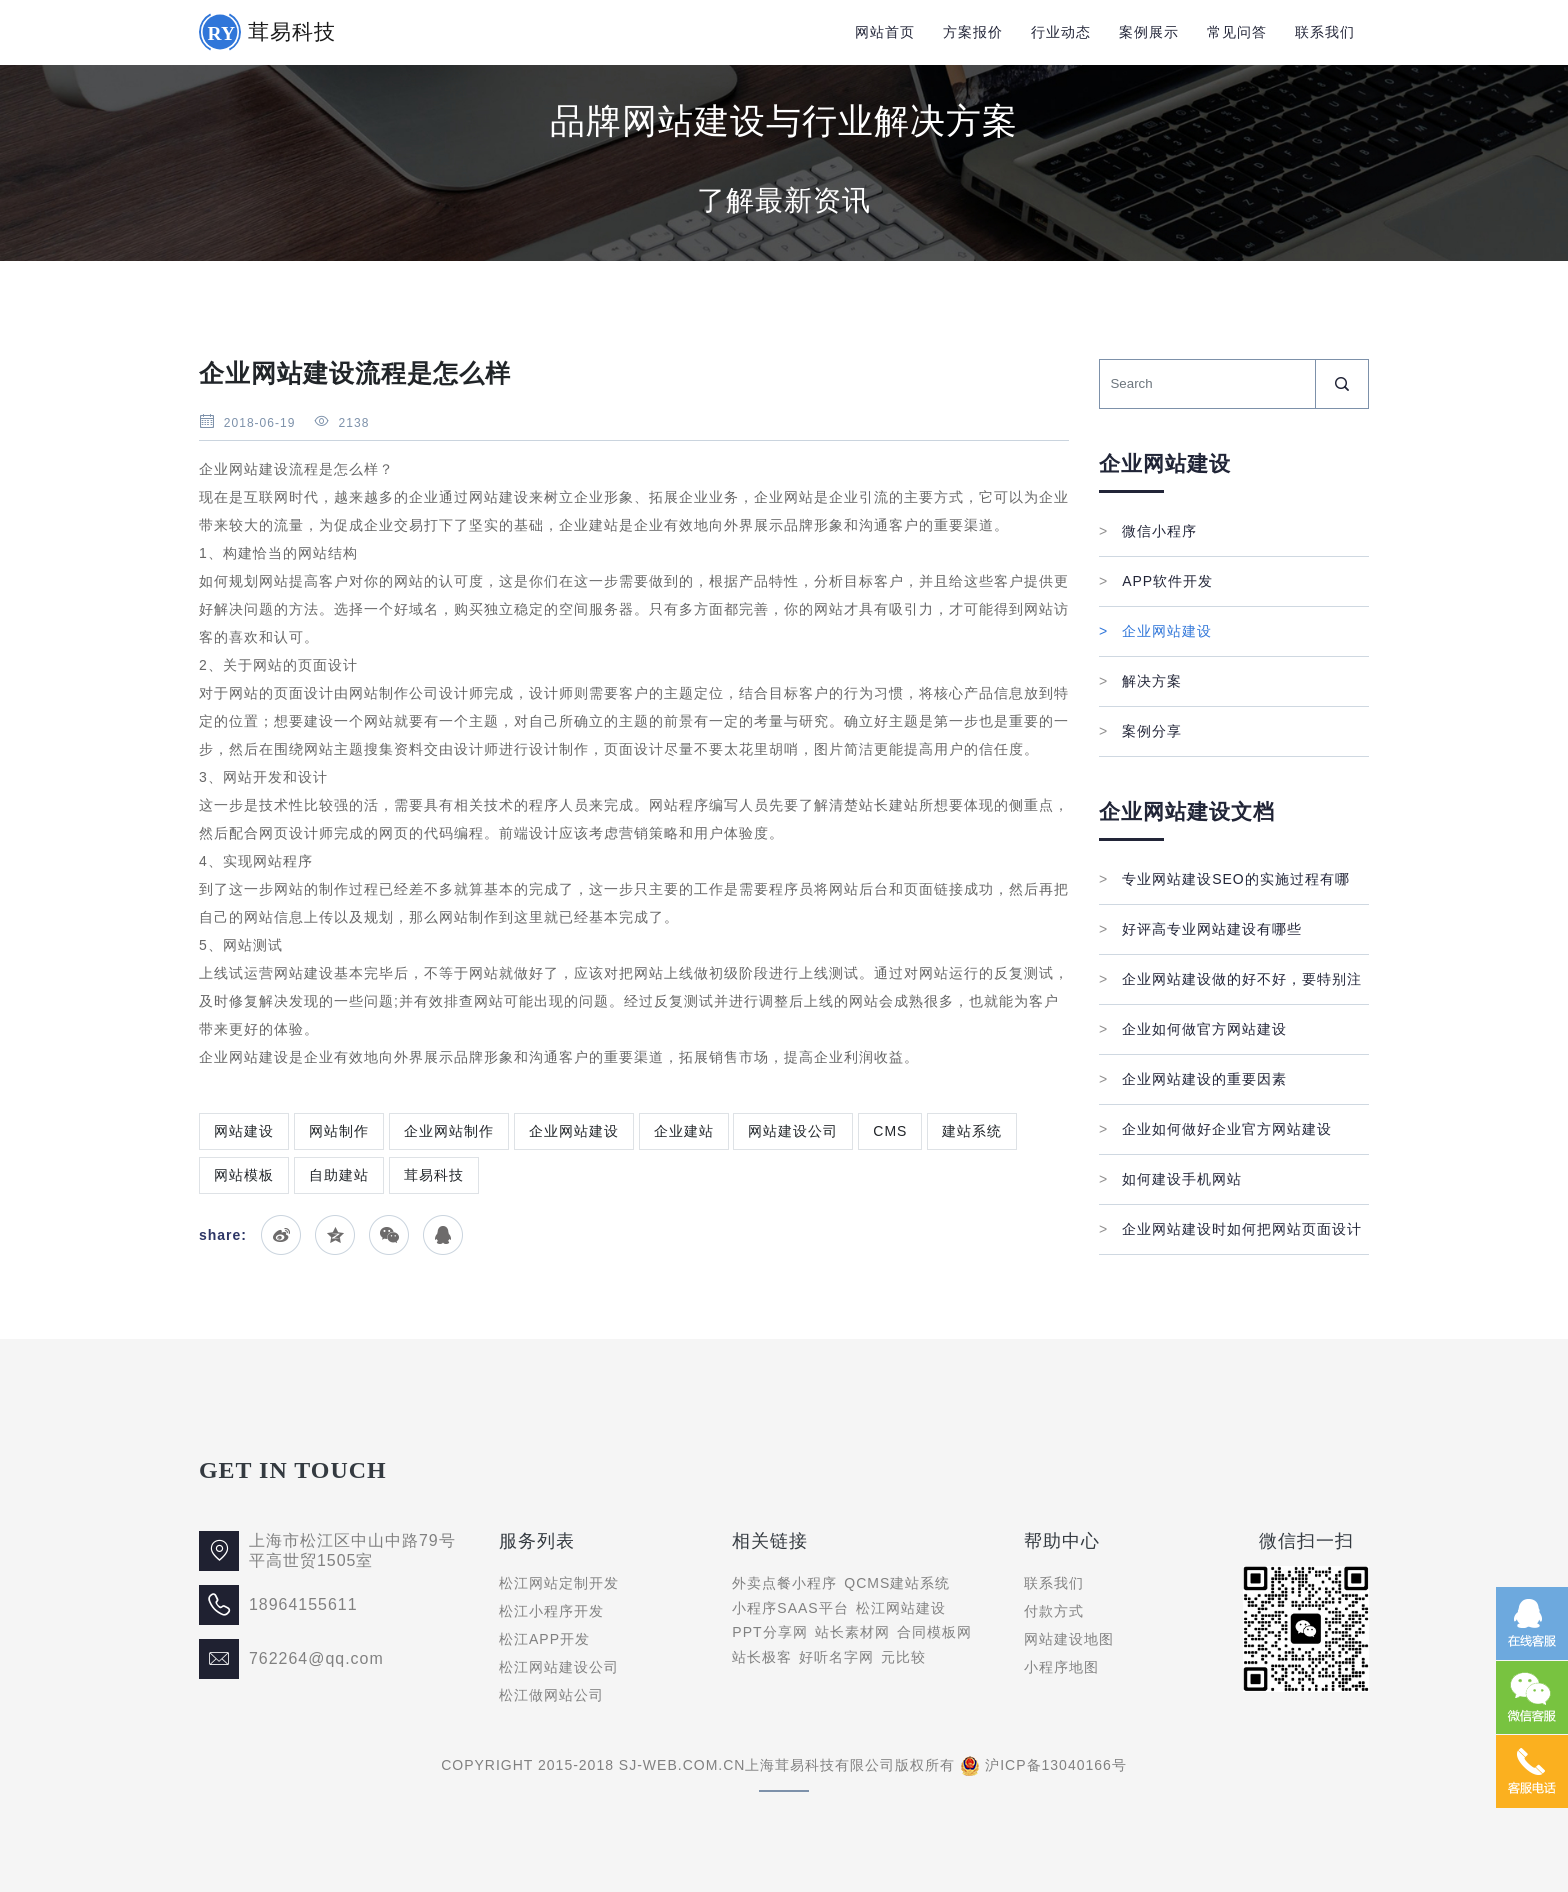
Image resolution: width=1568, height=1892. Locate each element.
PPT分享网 (769, 1632)
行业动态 (1061, 32)
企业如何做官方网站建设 (1193, 1029)
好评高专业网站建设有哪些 (1200, 929)
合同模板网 (934, 1632)
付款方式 (1054, 1611)
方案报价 (973, 32)
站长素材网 (852, 1632)
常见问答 (1237, 32)
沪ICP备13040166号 (1056, 1765)
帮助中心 (1062, 1541)
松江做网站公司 (551, 1695)
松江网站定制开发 (559, 1583)
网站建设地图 (1069, 1639)
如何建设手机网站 (1170, 1179)
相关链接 (770, 1541)
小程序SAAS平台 (790, 1608)
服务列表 (537, 1541)
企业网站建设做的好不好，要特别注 (1230, 979)
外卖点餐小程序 (784, 1583)
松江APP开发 (544, 1639)
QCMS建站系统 (897, 1583)
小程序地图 (1061, 1667)
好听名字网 (836, 1657)
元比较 (903, 1657)
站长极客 (762, 1657)
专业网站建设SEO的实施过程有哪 (1224, 879)
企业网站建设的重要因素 (1193, 1079)
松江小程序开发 (551, 1611)
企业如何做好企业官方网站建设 (1215, 1129)
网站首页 (885, 32)
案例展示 (1149, 32)
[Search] (1207, 384)
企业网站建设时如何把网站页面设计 (1230, 1229)
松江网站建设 (901, 1608)
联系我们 (1325, 32)
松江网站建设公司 (559, 1667)
